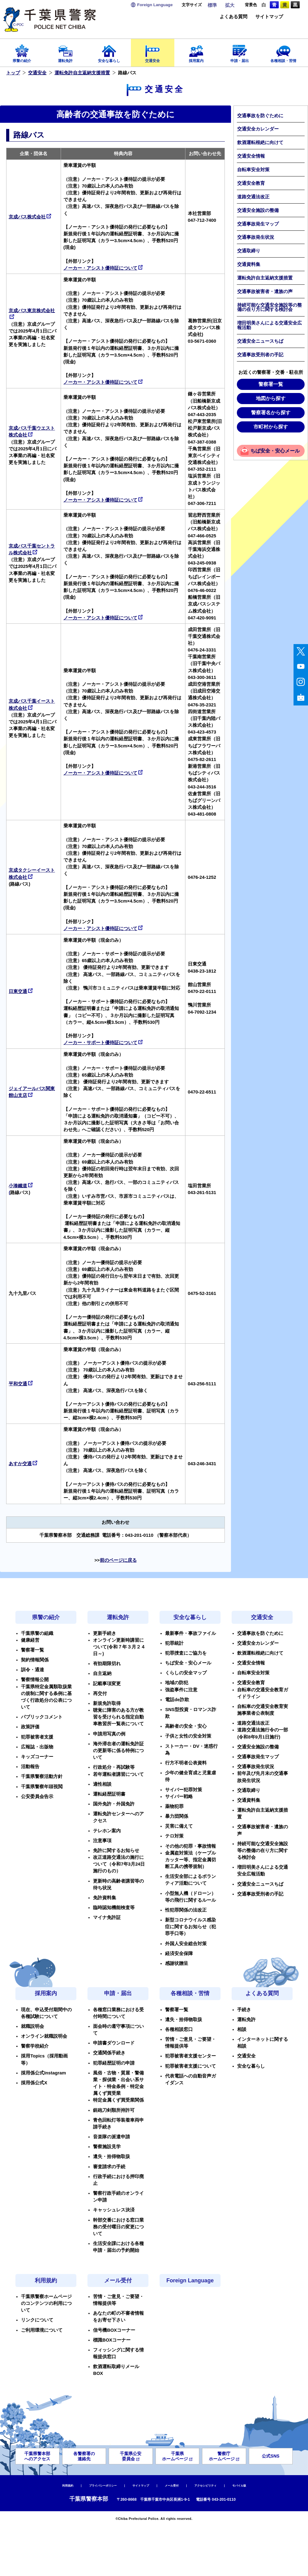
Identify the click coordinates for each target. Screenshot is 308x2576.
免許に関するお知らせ (116, 1850)
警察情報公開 (35, 1679)
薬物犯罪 (174, 1806)
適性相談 (102, 1784)
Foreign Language (190, 2280)
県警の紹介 (22, 51)
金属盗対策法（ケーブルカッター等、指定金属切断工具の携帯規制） (190, 1859)
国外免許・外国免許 (114, 1803)
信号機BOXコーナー (114, 2330)
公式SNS (270, 2456)
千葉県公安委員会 (130, 2456)
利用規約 (46, 2280)
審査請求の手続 (109, 2166)
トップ (13, 72)
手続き (244, 2009)
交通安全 (153, 51)
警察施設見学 (107, 2146)
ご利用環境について (42, 2330)
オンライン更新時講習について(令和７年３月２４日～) (119, 1647)
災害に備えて (179, 1826)
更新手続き (104, 1633)
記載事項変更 (107, 1683)
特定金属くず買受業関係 (118, 2100)
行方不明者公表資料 (186, 1762)
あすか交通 (23, 1463)
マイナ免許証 (107, 1917)
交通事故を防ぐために (260, 115)
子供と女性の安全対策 (188, 1736)
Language (154, 4)
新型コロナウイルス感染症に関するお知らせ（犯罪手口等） (190, 1926)
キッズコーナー (37, 1756)
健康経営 (30, 1640)
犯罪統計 (174, 1643)
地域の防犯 (176, 1682)
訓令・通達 (32, 1669)
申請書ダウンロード (114, 2043)
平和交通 (21, 1383)
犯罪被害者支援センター (190, 2055)
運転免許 (65, 51)
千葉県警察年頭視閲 (42, 1786)
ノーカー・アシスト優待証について (103, 268)
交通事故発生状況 (255, 237)
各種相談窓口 (179, 2029)
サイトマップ (269, 16)
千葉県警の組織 (37, 1633)
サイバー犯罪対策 (183, 1789)
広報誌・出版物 (37, 1746)
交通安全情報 (251, 156)
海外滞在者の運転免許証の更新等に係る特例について (118, 1750)
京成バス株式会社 (30, 216)
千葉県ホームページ (177, 2456)
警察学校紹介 (35, 2046)
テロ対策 (174, 1836)
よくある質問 (233, 16)
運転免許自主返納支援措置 (82, 72)
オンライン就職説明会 (44, 2036)
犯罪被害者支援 (37, 1737)
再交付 (100, 1693)
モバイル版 (239, 2485)
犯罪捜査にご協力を (186, 1653)
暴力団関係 (176, 1816)
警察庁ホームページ (224, 2456)
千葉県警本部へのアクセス (37, 2456)
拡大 (229, 5)
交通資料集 (248, 264)
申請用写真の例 (109, 1733)
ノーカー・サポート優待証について (103, 1042)
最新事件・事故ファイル (190, 1633)
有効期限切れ (107, 1663)
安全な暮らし (109, 51)
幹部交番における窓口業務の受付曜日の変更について (118, 2227)
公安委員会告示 (37, 1796)
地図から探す (271, 398)
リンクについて (37, 2320)
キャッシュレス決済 (114, 2209)
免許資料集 (104, 1897)
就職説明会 (32, 2026)
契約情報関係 (35, 1659)
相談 (241, 2029)
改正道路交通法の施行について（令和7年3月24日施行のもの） (119, 1864)
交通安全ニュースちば (260, 341)
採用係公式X (34, 2082)
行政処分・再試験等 (114, 1767)
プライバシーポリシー (103, 2485)
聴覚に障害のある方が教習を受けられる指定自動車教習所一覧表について (118, 1717)
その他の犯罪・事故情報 (190, 1846)
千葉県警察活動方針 (42, 1776)
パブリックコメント (42, 1716)
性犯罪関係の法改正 (186, 1910)
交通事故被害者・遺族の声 (265, 291)
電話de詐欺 (177, 1699)
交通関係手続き (109, 2052)
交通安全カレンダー (258, 128)
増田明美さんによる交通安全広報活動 (269, 325)
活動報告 (30, 1766)
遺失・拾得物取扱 (111, 2156)
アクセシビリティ (205, 2485)
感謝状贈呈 (176, 1963)
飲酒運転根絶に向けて (260, 142)
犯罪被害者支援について (190, 2066)
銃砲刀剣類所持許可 (114, 2110)
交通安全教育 (251, 183)
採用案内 (196, 51)
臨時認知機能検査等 (114, 1907)
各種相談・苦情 (283, 51)
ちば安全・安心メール (275, 450)
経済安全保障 (179, 1953)
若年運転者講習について (118, 1774)
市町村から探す (270, 426)
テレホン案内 (107, 1830)
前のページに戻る (118, 1560)
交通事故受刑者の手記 (260, 354)
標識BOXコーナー (112, 2340)
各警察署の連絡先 (84, 2456)
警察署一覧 (270, 384)
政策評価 (30, 1726)
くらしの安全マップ (186, 1672)
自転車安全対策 (253, 169)
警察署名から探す (270, 412)
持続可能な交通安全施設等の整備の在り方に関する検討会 (269, 307)
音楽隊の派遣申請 (111, 2136)
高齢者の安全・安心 (186, 1726)
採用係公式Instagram (43, 2072)
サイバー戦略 (179, 1796)
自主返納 (102, 1673)
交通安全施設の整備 (258, 210)
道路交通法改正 (253, 196)
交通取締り (248, 250)
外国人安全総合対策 (186, 1943)
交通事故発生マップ (258, 223)
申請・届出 (240, 51)
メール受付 (118, 2280)
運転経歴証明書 (109, 1794)
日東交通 (21, 991)
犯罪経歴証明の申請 (114, 2063)
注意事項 (102, 1840)
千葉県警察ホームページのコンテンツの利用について (46, 2303)
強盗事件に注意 (181, 1689)
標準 (212, 5)
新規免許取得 (107, 1703)
